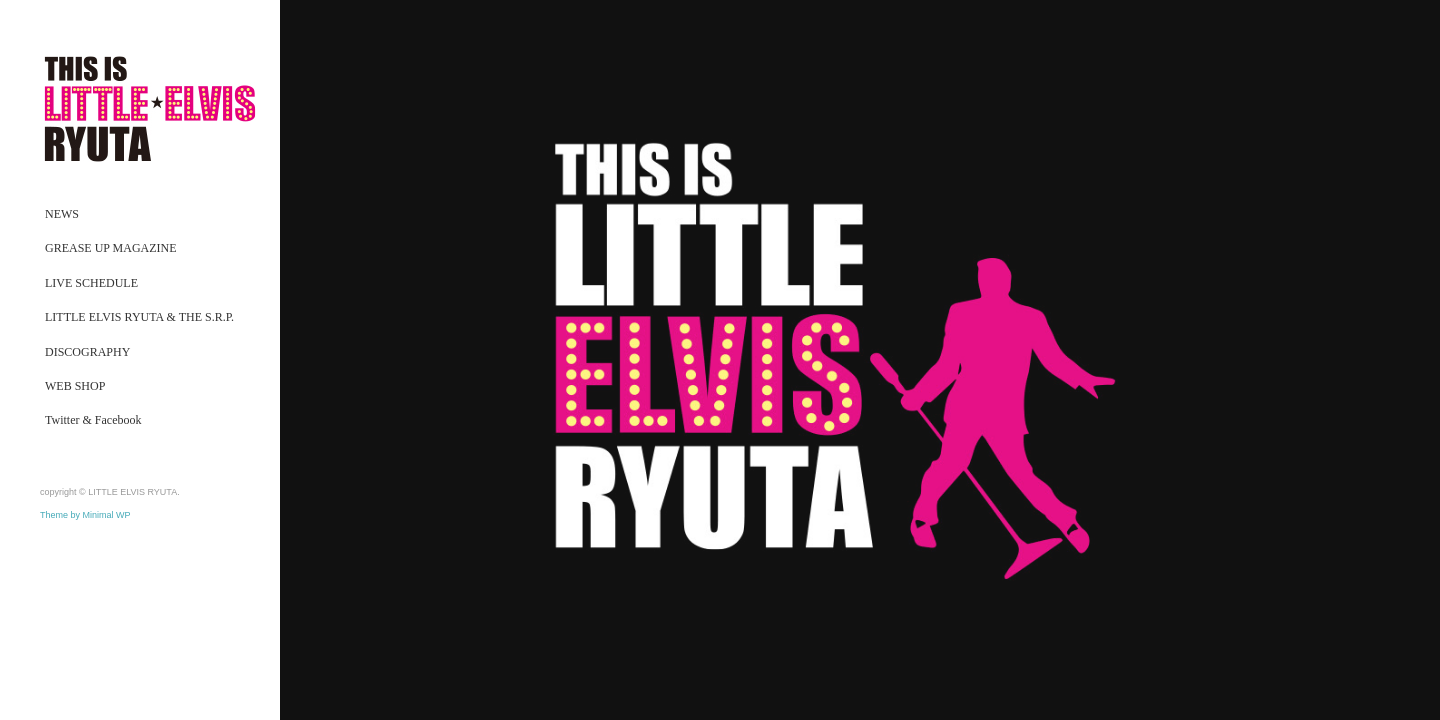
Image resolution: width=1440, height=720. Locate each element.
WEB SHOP (75, 386)
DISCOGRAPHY (87, 352)
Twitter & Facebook (93, 420)
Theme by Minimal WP (85, 515)
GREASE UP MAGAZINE (111, 248)
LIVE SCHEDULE (91, 283)
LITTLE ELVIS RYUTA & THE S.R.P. (139, 317)
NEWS (62, 214)
